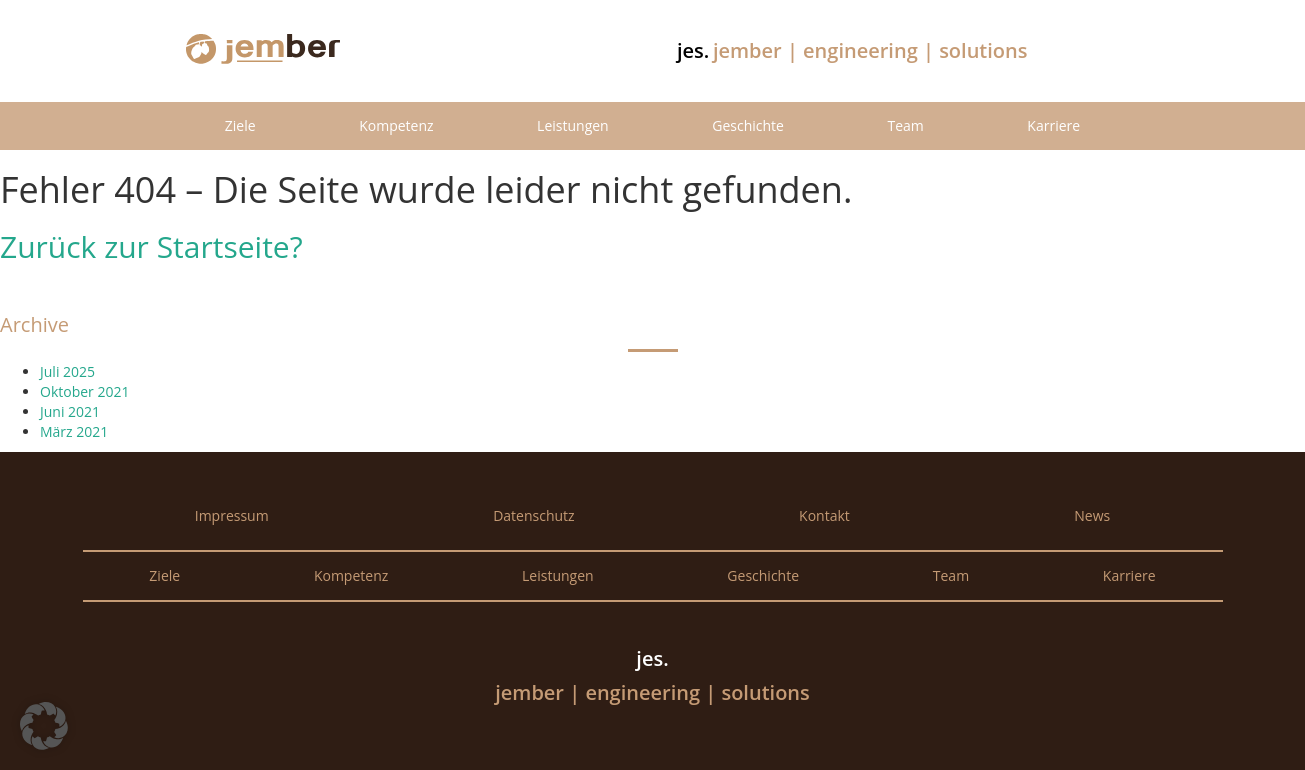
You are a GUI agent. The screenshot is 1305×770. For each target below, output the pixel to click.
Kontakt (824, 515)
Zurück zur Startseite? (151, 246)
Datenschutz (533, 515)
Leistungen (573, 125)
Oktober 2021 (84, 391)
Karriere (1053, 125)
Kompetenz (396, 125)
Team (905, 125)
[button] (44, 726)
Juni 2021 (70, 411)
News (1092, 515)
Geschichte (748, 125)
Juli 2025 (67, 371)
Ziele (240, 125)
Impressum (232, 515)
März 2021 (74, 431)
